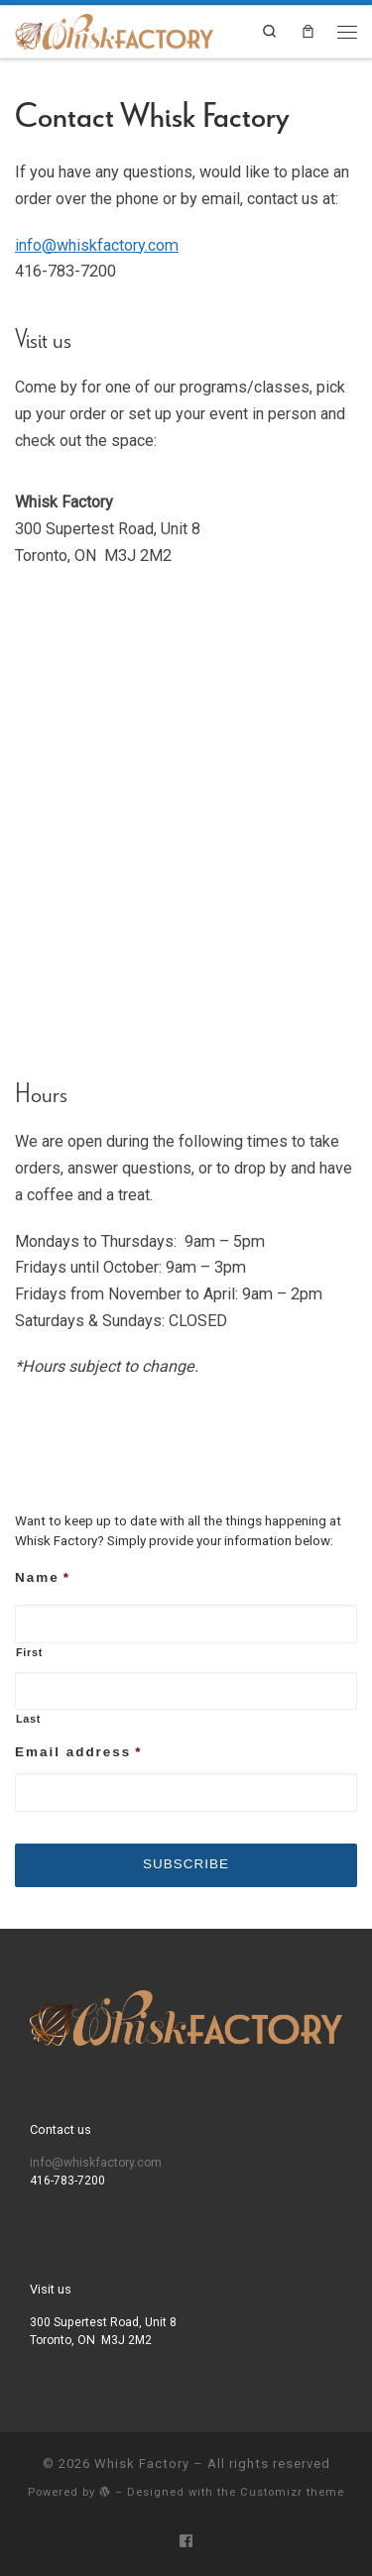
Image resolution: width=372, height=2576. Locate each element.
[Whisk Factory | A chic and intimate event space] (114, 30)
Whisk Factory (141, 2463)
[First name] (186, 1624)
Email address (79, 1751)
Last (28, 1719)
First (29, 1652)
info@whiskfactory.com (97, 245)
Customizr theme (292, 2492)
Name (42, 1577)
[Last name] (186, 1691)
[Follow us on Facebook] (186, 2542)
